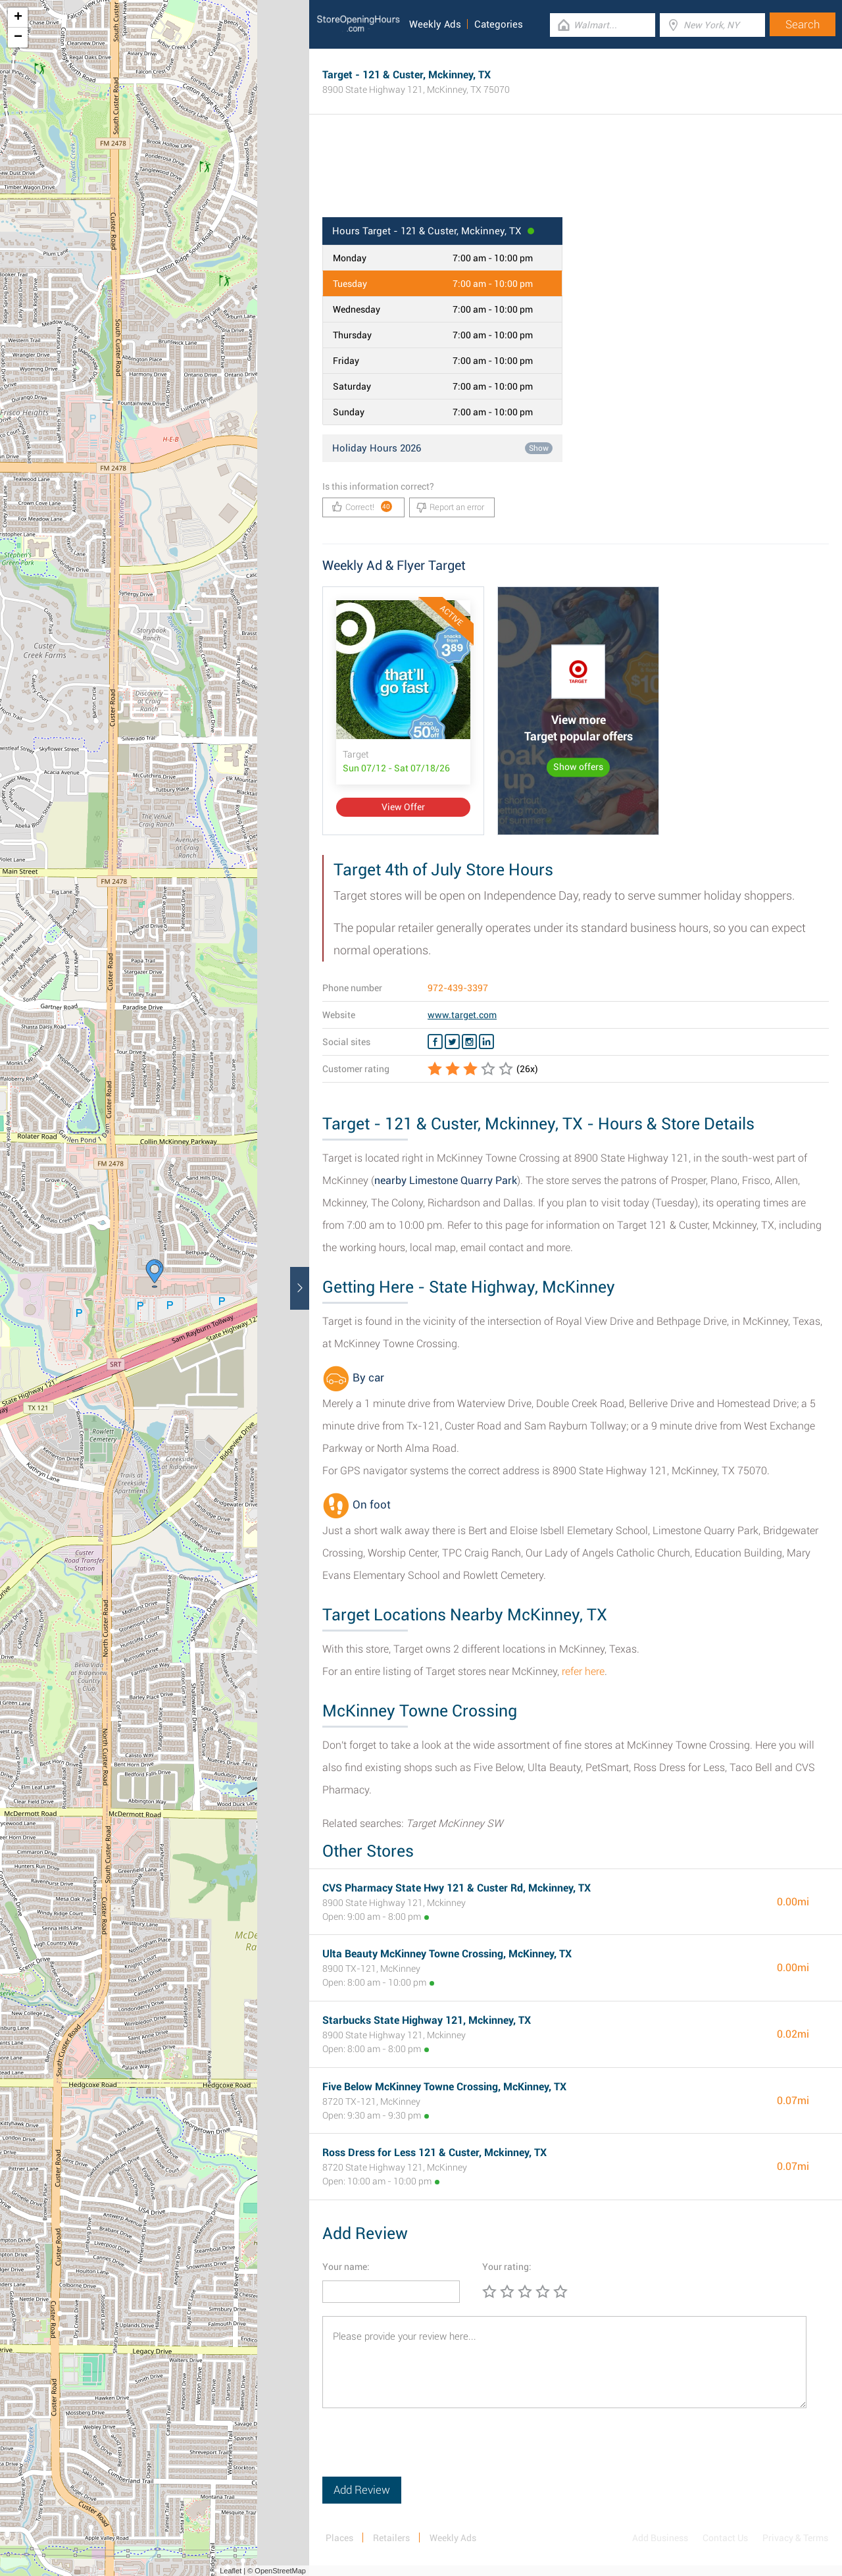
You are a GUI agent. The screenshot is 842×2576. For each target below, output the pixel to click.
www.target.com (462, 1015)
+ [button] (18, 18)
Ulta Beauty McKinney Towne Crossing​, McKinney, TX (447, 1953)
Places (339, 2538)
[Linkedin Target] (486, 1042)
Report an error (450, 507)
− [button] (18, 37)
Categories (498, 24)
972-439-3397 (458, 988)
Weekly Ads (435, 24)
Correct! (362, 506)
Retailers (391, 2538)
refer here (583, 1671)
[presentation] (422, 2451)
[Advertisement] (575, 174)
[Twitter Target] (452, 1042)
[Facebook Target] (435, 1042)
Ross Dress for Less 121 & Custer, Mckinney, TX (434, 2152)
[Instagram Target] (469, 1042)
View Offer (403, 807)
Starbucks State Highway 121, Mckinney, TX (426, 2020)
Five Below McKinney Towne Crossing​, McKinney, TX (444, 2086)
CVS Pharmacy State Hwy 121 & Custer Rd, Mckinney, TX (456, 1888)
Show (539, 448)
